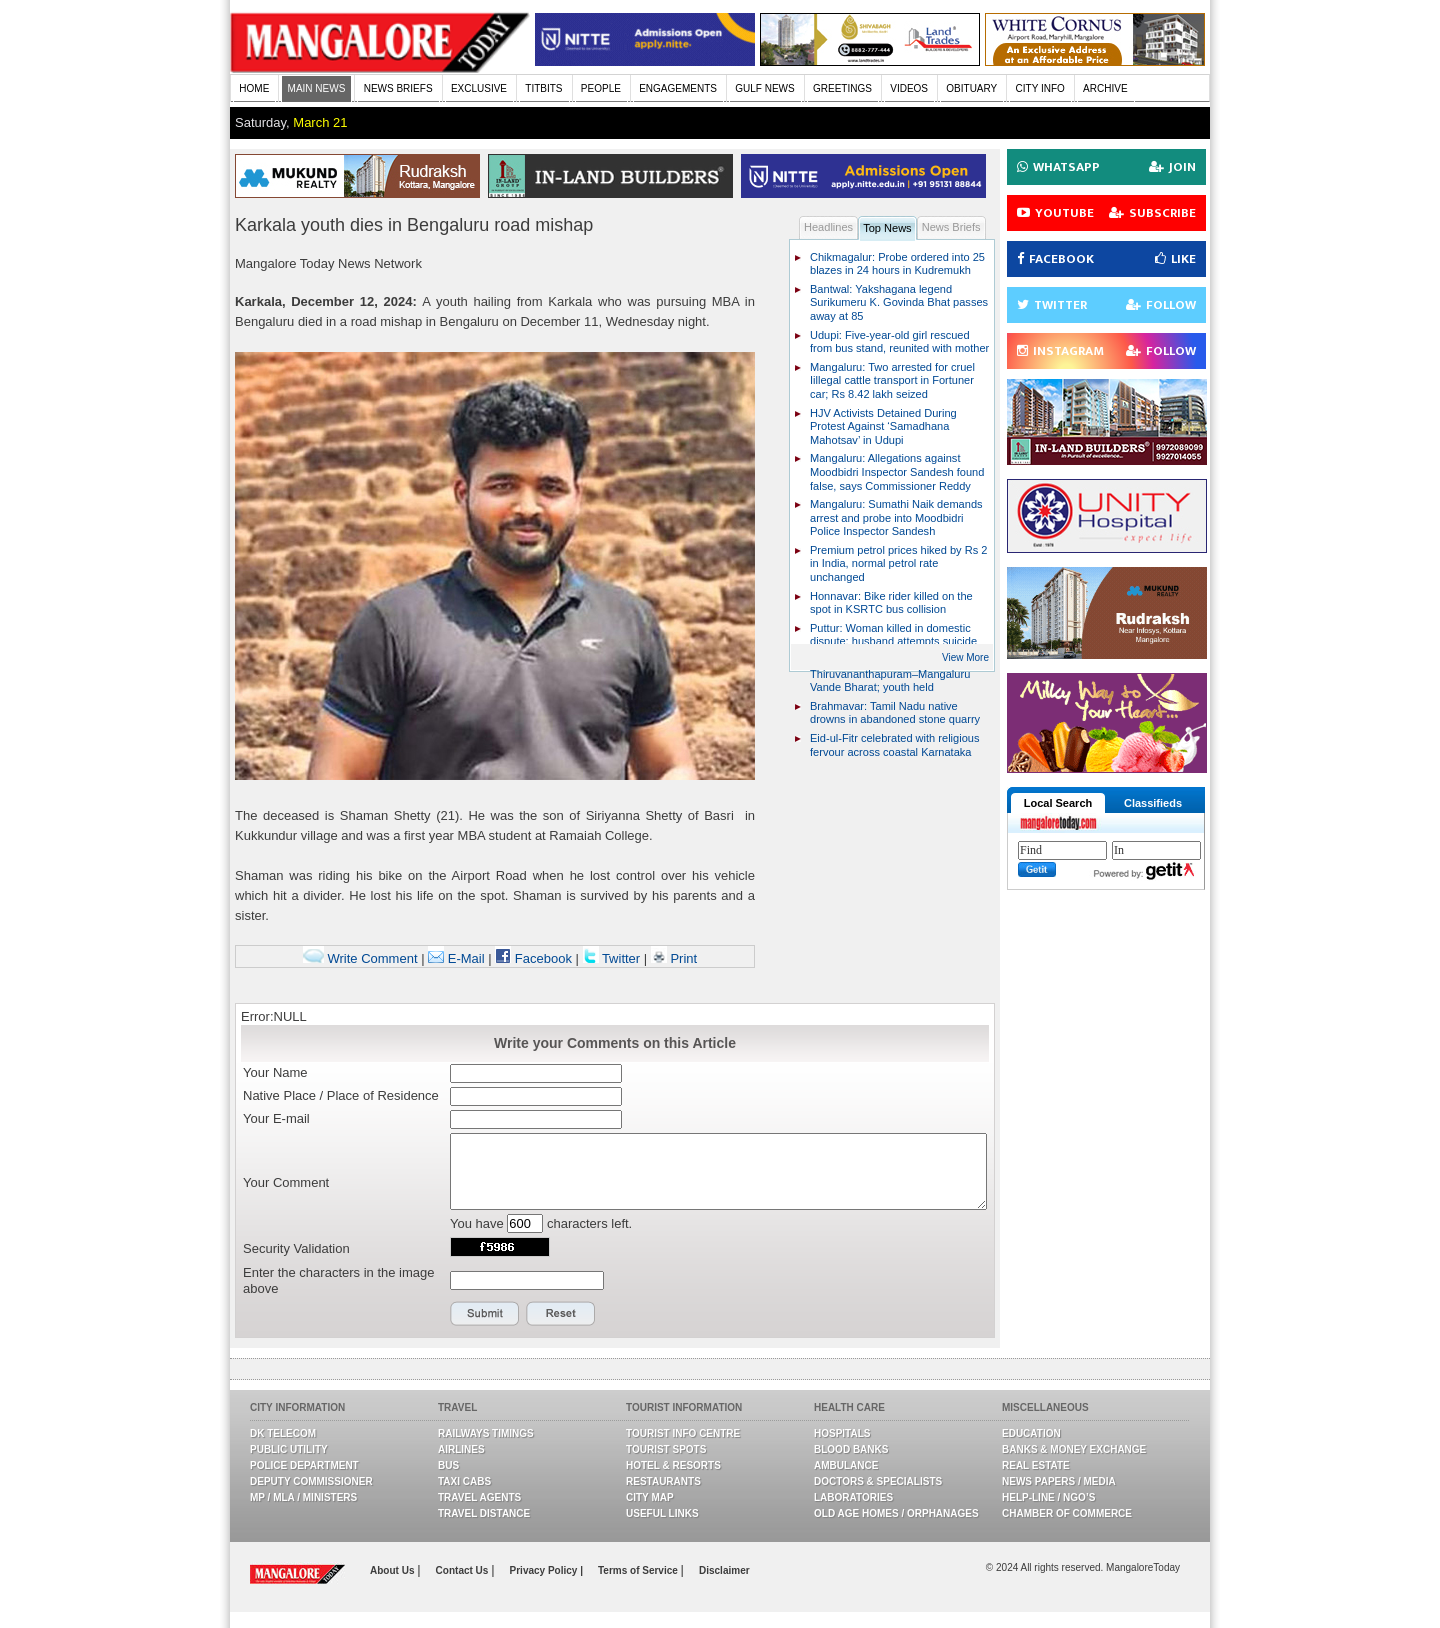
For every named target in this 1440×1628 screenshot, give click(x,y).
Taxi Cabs (464, 1481)
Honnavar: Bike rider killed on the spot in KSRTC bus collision (891, 603)
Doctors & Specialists (878, 1481)
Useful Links (662, 1513)
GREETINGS (842, 88)
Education (1031, 1433)
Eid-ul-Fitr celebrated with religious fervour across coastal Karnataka (894, 745)
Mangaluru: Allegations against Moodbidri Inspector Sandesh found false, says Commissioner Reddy (897, 471)
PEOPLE (601, 88)
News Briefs (951, 227)
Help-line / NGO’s (1048, 1497)
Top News (887, 228)
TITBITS (543, 88)
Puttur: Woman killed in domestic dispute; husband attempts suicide (893, 635)
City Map (650, 1497)
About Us (393, 1570)
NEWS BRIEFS (398, 88)
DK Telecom (283, 1433)
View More (965, 657)
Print (674, 958)
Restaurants (663, 1481)
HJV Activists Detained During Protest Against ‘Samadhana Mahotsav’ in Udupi (883, 426)
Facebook (533, 958)
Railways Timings (486, 1433)
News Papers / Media (1059, 1481)
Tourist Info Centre (683, 1433)
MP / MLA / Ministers (303, 1497)
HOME (254, 88)
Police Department (304, 1465)
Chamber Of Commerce (1067, 1513)
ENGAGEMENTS (678, 88)
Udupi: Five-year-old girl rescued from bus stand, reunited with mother (899, 342)
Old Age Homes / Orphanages (896, 1513)
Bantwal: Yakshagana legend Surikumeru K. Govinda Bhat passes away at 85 (899, 302)
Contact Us (464, 1570)
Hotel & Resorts (673, 1465)
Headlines (828, 227)
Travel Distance (484, 1513)
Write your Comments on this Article (615, 1043)
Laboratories (853, 1497)
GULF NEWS (764, 88)
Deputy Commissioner (311, 1481)
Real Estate (1036, 1465)
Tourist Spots (666, 1449)
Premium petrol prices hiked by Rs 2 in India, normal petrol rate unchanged (898, 563)
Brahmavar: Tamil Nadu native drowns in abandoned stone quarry (895, 713)
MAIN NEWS (317, 88)
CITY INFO (1040, 88)
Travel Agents (479, 1497)
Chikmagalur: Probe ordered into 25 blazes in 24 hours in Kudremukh (897, 264)
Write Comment (360, 958)
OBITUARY (971, 88)
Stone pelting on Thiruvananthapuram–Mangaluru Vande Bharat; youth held (890, 673)
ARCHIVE (1105, 88)
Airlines (461, 1449)
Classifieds (1153, 803)
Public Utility (289, 1449)
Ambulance (846, 1465)
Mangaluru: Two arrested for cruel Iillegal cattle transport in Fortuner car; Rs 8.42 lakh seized (892, 380)
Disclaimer (724, 1570)
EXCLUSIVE (479, 88)
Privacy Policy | (546, 1570)
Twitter (613, 958)
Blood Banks (851, 1449)
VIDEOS (909, 88)
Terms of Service (639, 1570)
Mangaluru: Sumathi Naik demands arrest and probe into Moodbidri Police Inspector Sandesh (896, 517)
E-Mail (456, 958)
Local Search (1058, 803)
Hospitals (842, 1433)
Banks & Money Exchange (1074, 1449)
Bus (448, 1465)
